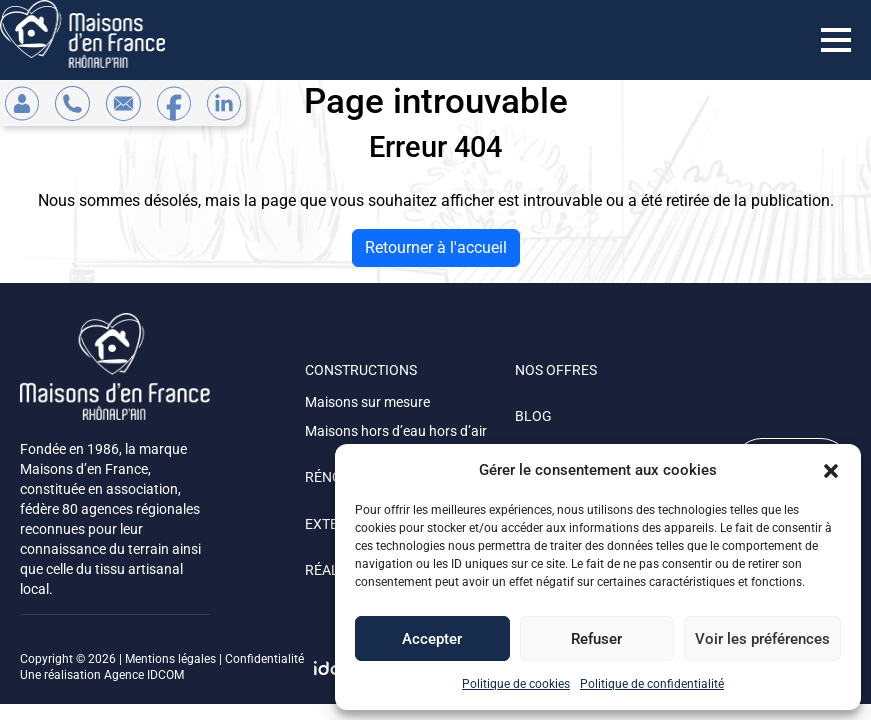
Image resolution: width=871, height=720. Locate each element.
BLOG (533, 416)
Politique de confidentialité (652, 684)
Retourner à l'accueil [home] (436, 247)
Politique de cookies (516, 684)
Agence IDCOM (144, 675)
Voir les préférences (762, 639)
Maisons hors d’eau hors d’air (396, 431)
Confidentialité (264, 659)
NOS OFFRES (556, 370)
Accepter (432, 639)
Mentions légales (170, 659)
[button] (831, 470)
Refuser (596, 639)
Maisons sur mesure (367, 402)
